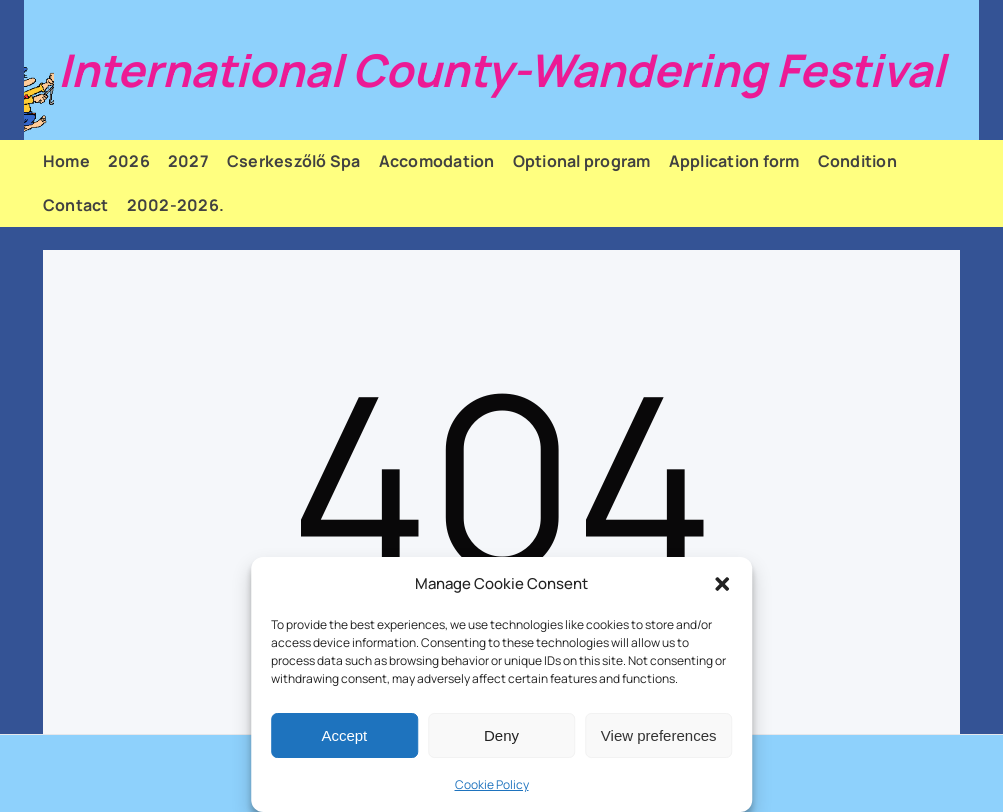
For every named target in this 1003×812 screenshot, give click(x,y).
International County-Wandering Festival (501, 70)
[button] (722, 584)
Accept (344, 735)
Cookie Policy (492, 784)
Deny (501, 735)
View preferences (659, 735)
